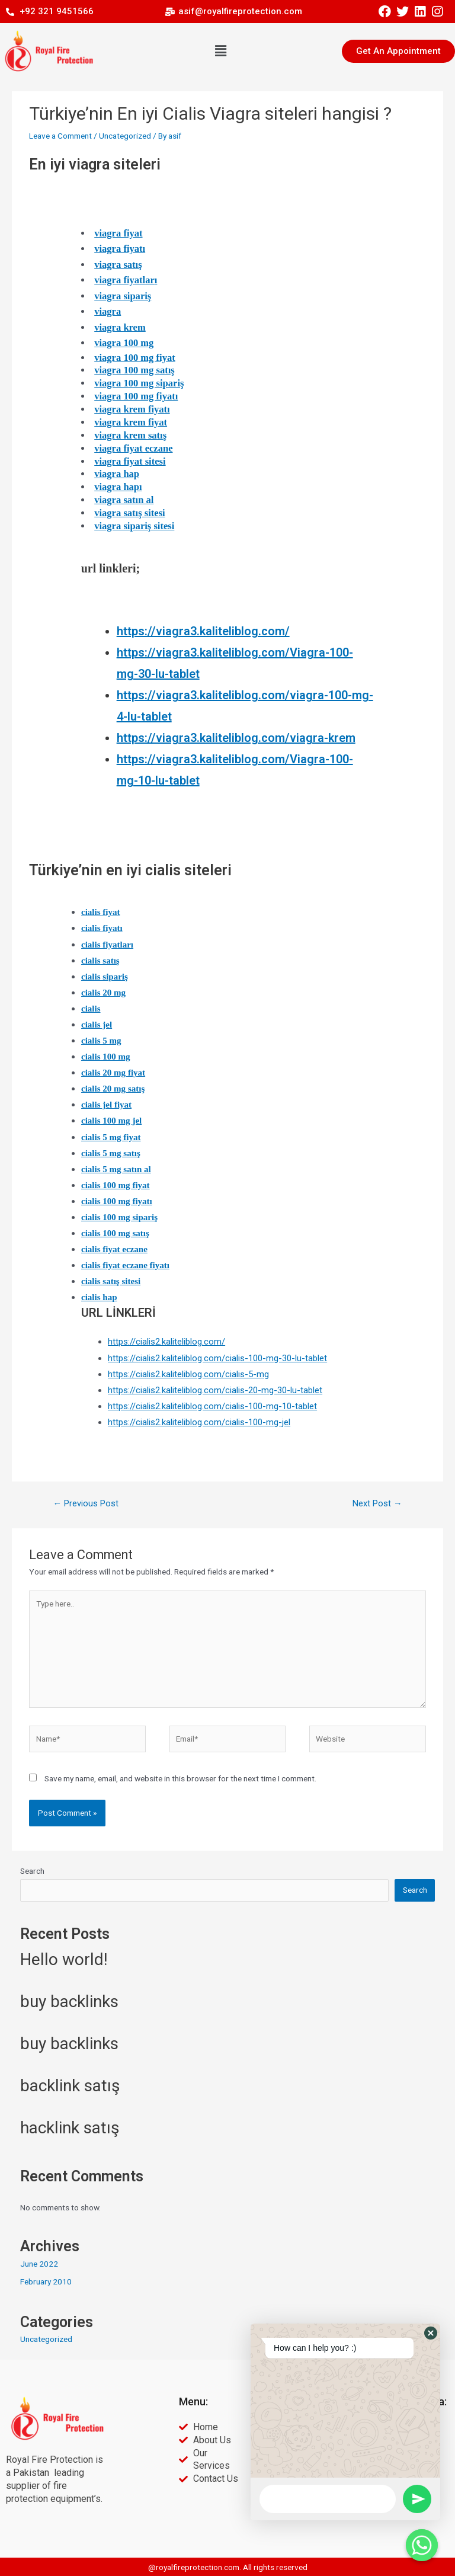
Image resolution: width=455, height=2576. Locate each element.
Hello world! (64, 1959)
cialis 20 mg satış (113, 1088)
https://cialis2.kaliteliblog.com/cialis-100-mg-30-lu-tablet (217, 1358)
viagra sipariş (122, 296)
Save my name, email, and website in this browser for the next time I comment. (180, 1778)
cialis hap (99, 1297)
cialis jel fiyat (106, 1104)
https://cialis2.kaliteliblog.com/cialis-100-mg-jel (199, 1422)
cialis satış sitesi (110, 1281)
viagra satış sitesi (129, 513)
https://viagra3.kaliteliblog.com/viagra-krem (236, 738)
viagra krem (120, 327)
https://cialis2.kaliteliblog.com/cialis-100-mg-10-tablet (212, 1406)
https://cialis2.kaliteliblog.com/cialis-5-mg (188, 1374)
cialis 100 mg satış (115, 1233)
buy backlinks (69, 2001)
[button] (220, 51)
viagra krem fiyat (130, 422)
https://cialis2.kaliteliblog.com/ (166, 1341)
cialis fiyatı (102, 928)
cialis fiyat (100, 912)
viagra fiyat (118, 233)
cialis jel (96, 1024)
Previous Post (85, 1503)
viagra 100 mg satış (134, 370)
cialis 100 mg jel (111, 1120)
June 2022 (39, 2263)
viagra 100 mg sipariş (139, 383)
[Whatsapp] (422, 2545)
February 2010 (46, 2281)
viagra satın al (123, 499)
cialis (91, 1008)
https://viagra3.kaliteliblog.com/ (203, 631)
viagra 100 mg (123, 342)
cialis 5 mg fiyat (111, 1137)
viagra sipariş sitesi (134, 526)
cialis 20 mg (103, 992)
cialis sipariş (104, 976)
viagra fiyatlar (124, 280)
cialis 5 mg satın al (116, 1169)
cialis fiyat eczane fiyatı (125, 1265)
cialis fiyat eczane (114, 1249)
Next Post (377, 1503)
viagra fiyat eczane (133, 448)
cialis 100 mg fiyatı (116, 1201)
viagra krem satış (130, 435)
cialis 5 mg (101, 1040)
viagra (107, 311)
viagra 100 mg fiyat (134, 357)
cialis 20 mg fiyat (113, 1072)
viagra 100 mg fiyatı (136, 396)
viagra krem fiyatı (131, 409)
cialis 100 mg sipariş (119, 1217)
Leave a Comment (60, 135)
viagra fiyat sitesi (129, 461)
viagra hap (116, 473)
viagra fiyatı (119, 248)
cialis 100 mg (105, 1056)
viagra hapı (118, 486)
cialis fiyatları (107, 944)
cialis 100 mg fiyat (115, 1185)
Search (32, 1871)
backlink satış (70, 2085)
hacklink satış (69, 2127)
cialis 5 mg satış (110, 1153)
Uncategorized (125, 135)
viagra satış (118, 264)
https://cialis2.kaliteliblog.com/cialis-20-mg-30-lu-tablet (215, 1390)
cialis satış (100, 960)
